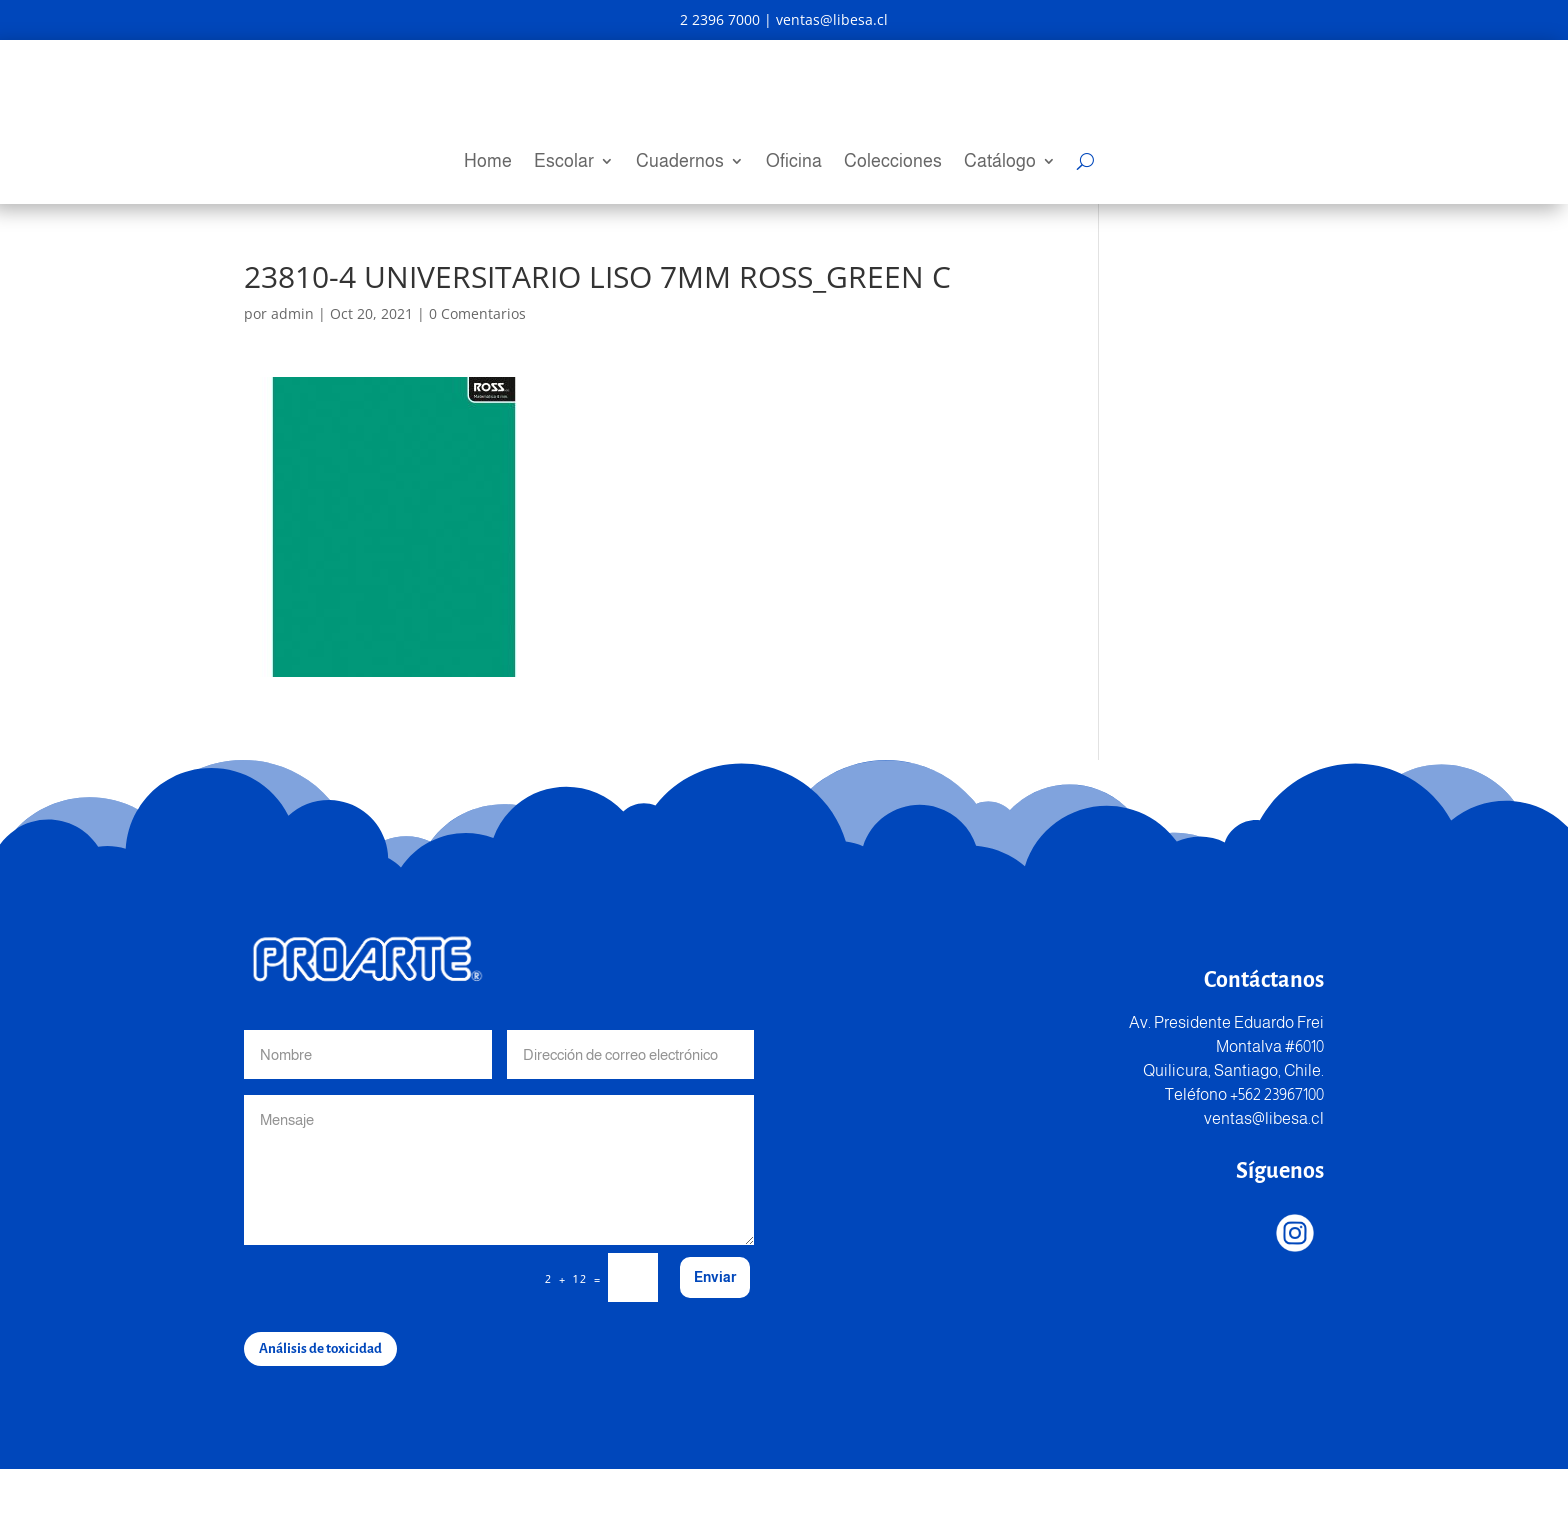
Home (488, 162)
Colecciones (893, 162)
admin (292, 382)
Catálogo (1000, 162)
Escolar (564, 162)
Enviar (715, 1346)
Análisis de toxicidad (320, 1417)
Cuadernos (680, 162)
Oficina (794, 162)
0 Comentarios (477, 382)
